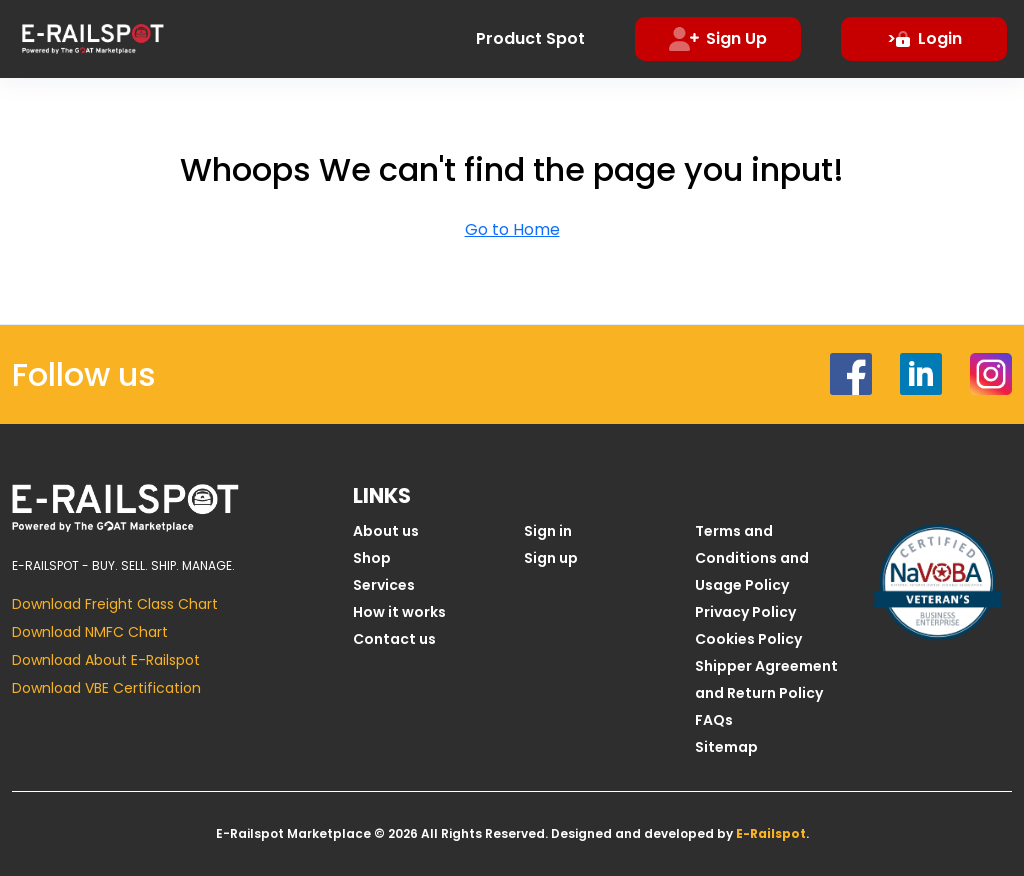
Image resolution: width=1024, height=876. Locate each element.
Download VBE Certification (106, 688)
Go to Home (512, 229)
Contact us (394, 639)
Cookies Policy (748, 639)
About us (386, 531)
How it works (399, 612)
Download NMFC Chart (90, 632)
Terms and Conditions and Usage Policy (752, 558)
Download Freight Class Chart (115, 604)
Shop (372, 558)
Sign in (548, 531)
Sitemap (726, 747)
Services (384, 585)
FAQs (714, 720)
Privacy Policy (745, 612)
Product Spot (530, 38)
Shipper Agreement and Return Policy (766, 679)
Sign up (551, 558)
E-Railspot (771, 833)
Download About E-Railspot (106, 660)
